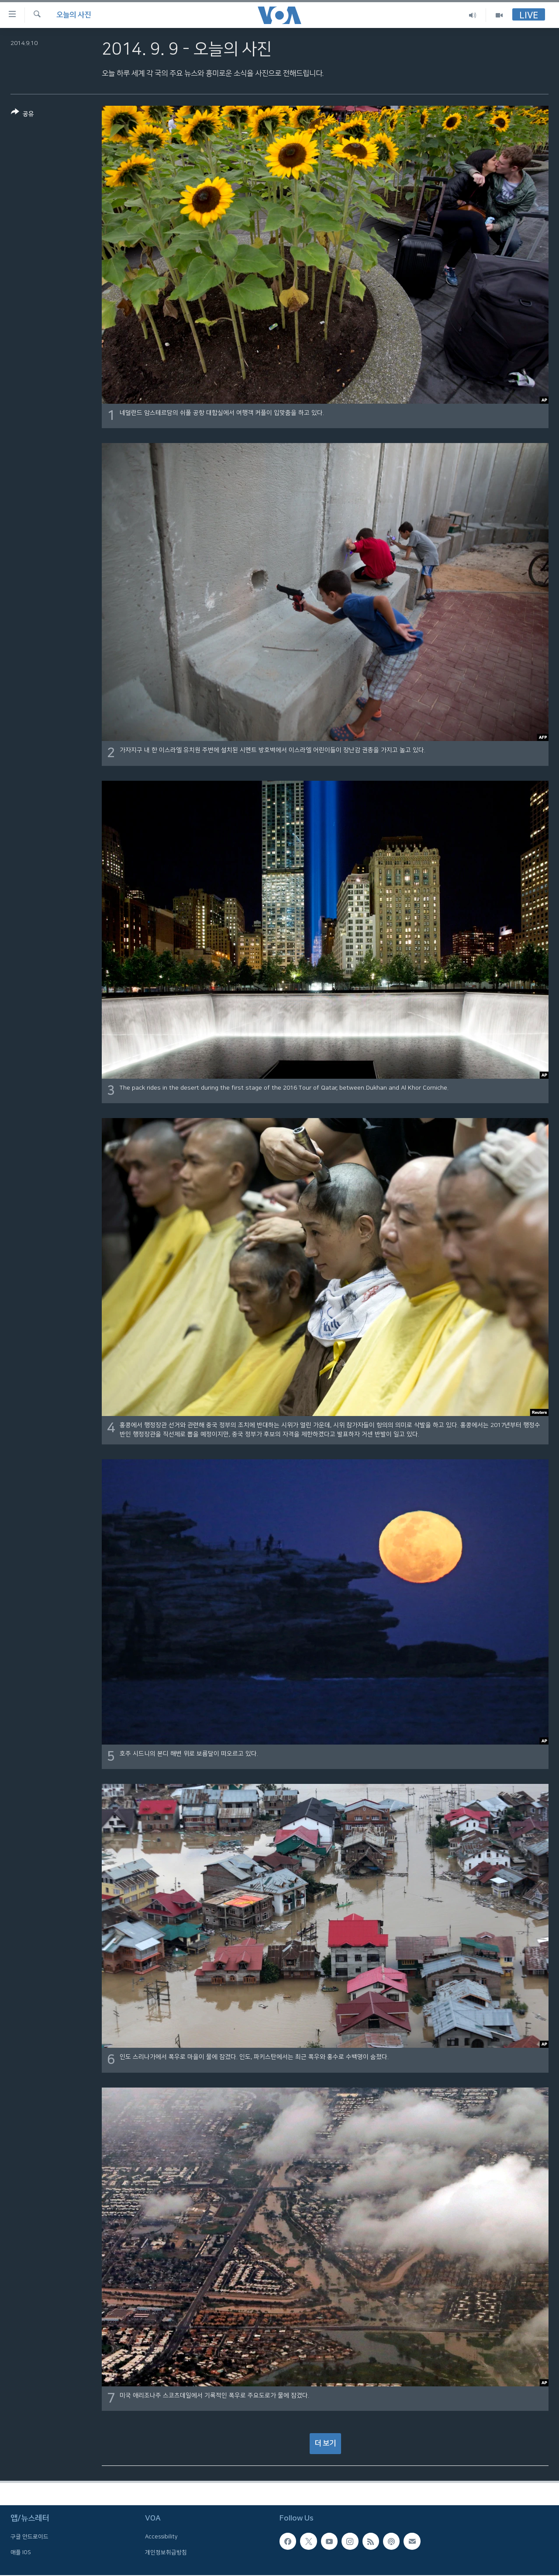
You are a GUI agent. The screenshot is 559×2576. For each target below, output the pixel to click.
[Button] (22, 115)
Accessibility (161, 2537)
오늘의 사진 (73, 15)
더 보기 (325, 2443)
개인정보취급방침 (166, 2552)
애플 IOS (20, 2552)
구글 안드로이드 (29, 2537)
